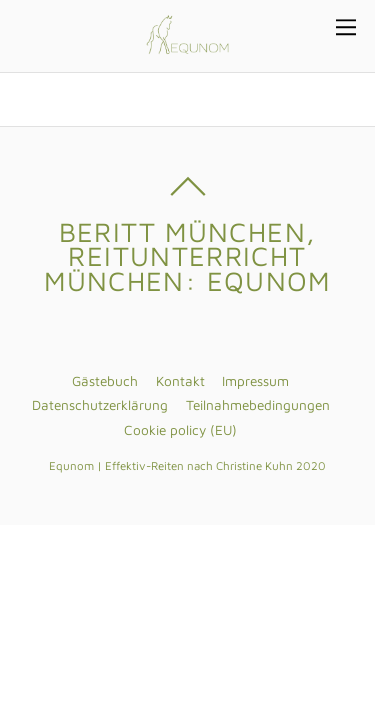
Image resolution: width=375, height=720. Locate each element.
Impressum (255, 381)
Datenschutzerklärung (100, 405)
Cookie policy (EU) (180, 430)
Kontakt (180, 381)
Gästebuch (105, 381)
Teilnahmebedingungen (258, 405)
